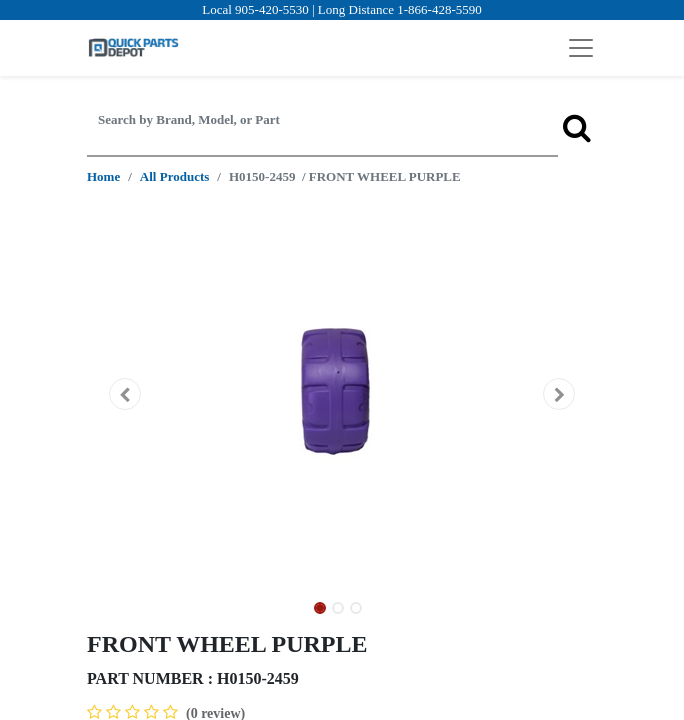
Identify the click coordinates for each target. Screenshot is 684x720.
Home (103, 176)
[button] (125, 394)
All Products (174, 176)
